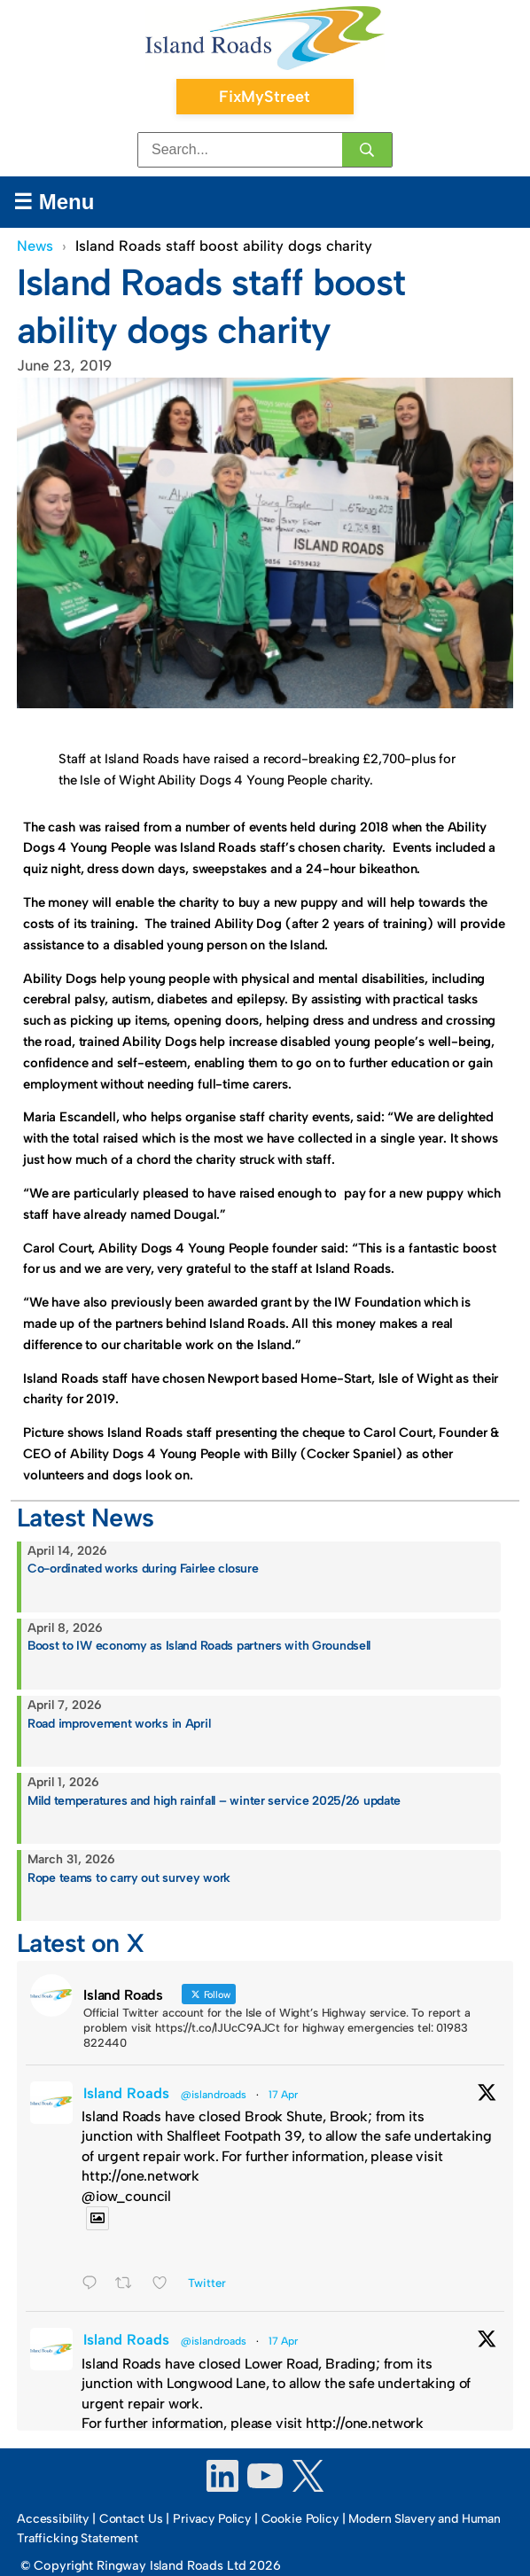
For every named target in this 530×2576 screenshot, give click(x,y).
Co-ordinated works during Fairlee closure (143, 1568)
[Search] (367, 150)
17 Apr (283, 2094)
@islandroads (213, 2094)
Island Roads (126, 2093)
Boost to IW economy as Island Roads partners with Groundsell (198, 1645)
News (35, 245)
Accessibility (53, 2518)
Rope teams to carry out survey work (128, 1877)
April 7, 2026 (64, 1705)
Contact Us (131, 2518)
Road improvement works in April (118, 1723)
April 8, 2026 (65, 1627)
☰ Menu (53, 202)
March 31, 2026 (71, 1859)
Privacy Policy (212, 2518)
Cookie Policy (300, 2518)
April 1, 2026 (63, 1782)
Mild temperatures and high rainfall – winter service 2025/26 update (214, 1800)
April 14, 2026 (67, 1550)
